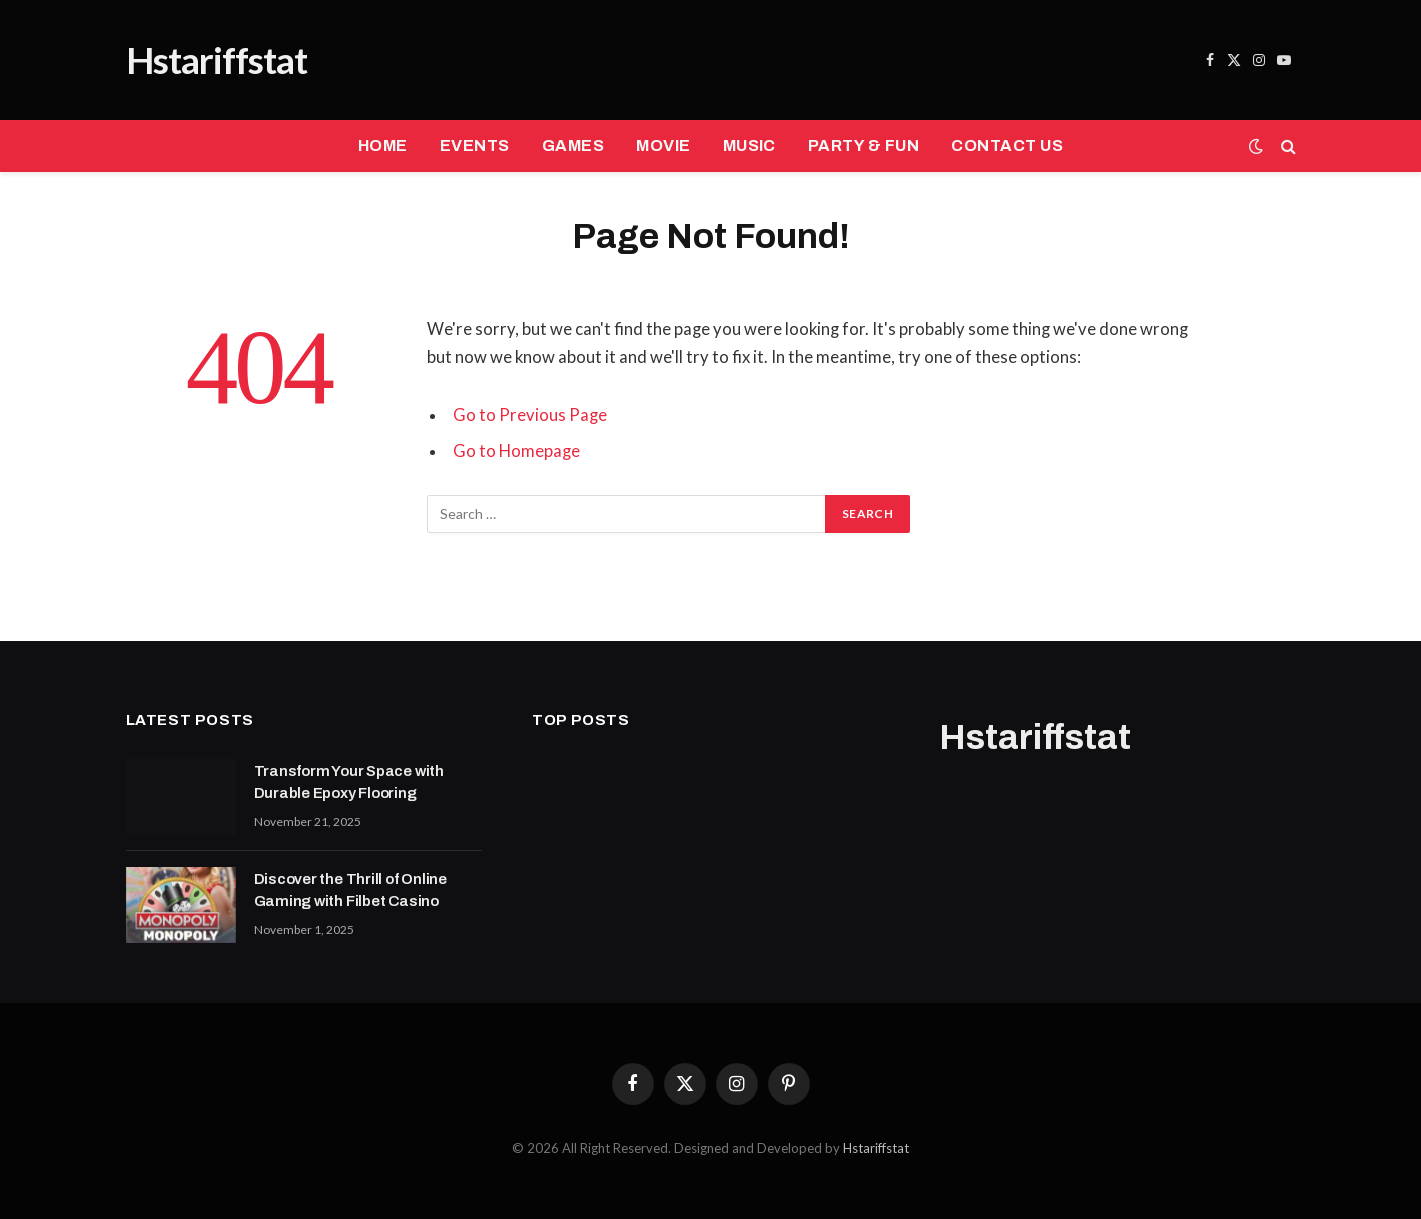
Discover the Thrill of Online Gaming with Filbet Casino (350, 889)
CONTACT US (1007, 145)
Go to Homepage (516, 451)
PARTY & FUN (863, 145)
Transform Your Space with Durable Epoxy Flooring (349, 781)
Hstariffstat (876, 1148)
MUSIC (749, 145)
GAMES (573, 145)
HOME (383, 145)
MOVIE (663, 145)
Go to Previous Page (530, 415)
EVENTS (475, 145)
